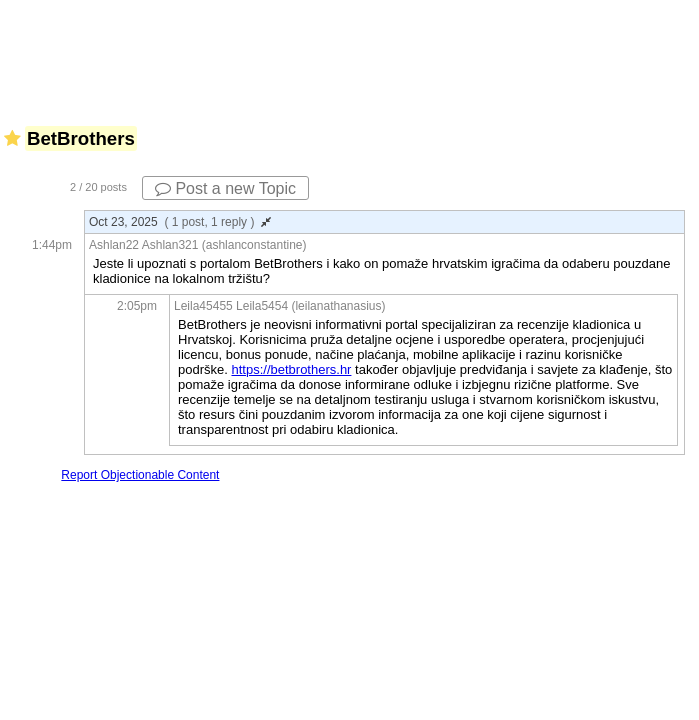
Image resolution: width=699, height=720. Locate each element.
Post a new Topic (225, 188)
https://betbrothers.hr (291, 369)
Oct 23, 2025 (180, 222)
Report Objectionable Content (140, 475)
